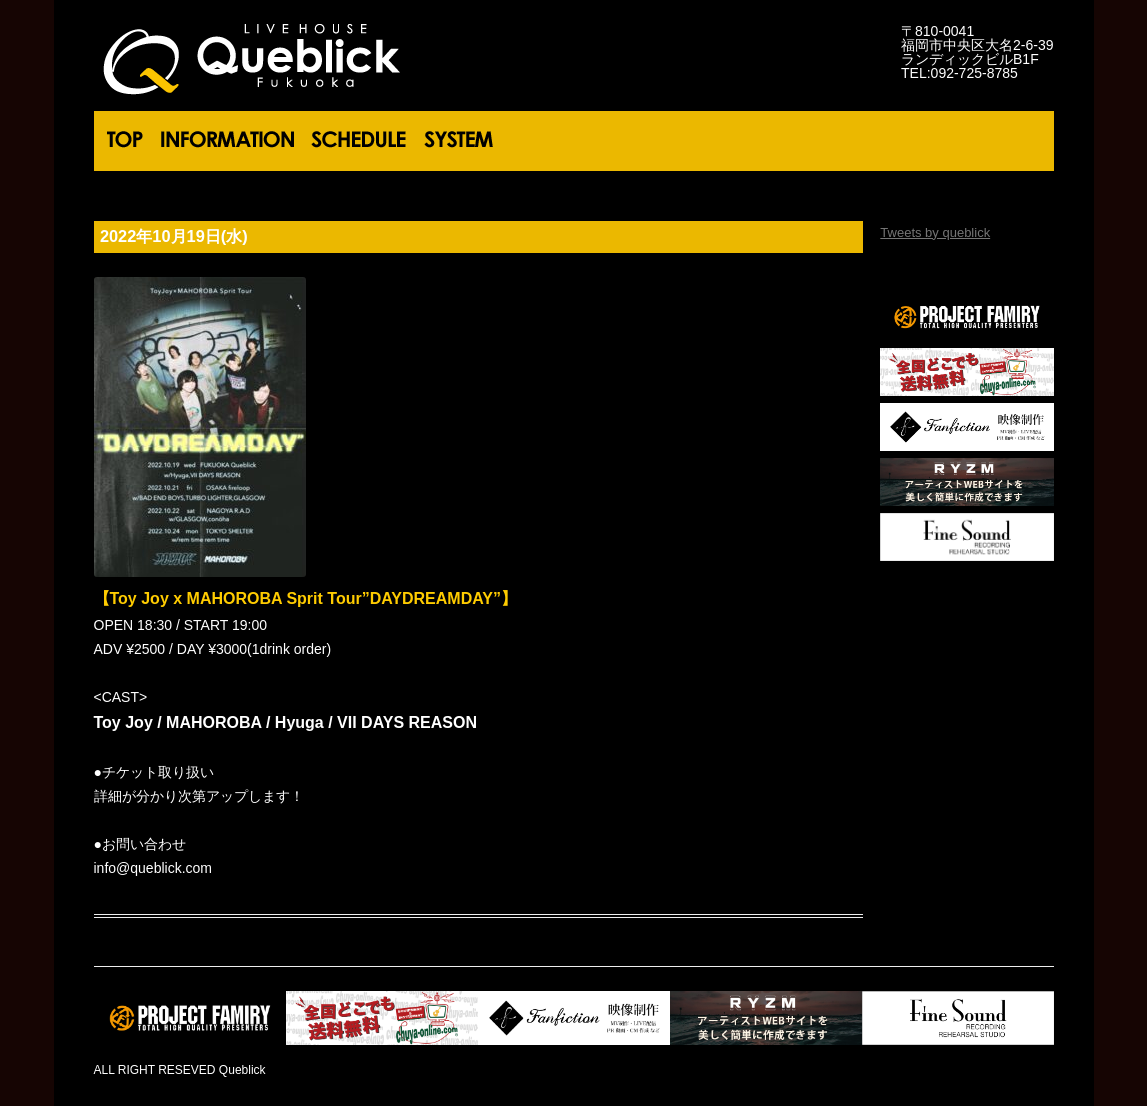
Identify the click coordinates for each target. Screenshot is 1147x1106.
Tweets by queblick (935, 232)
